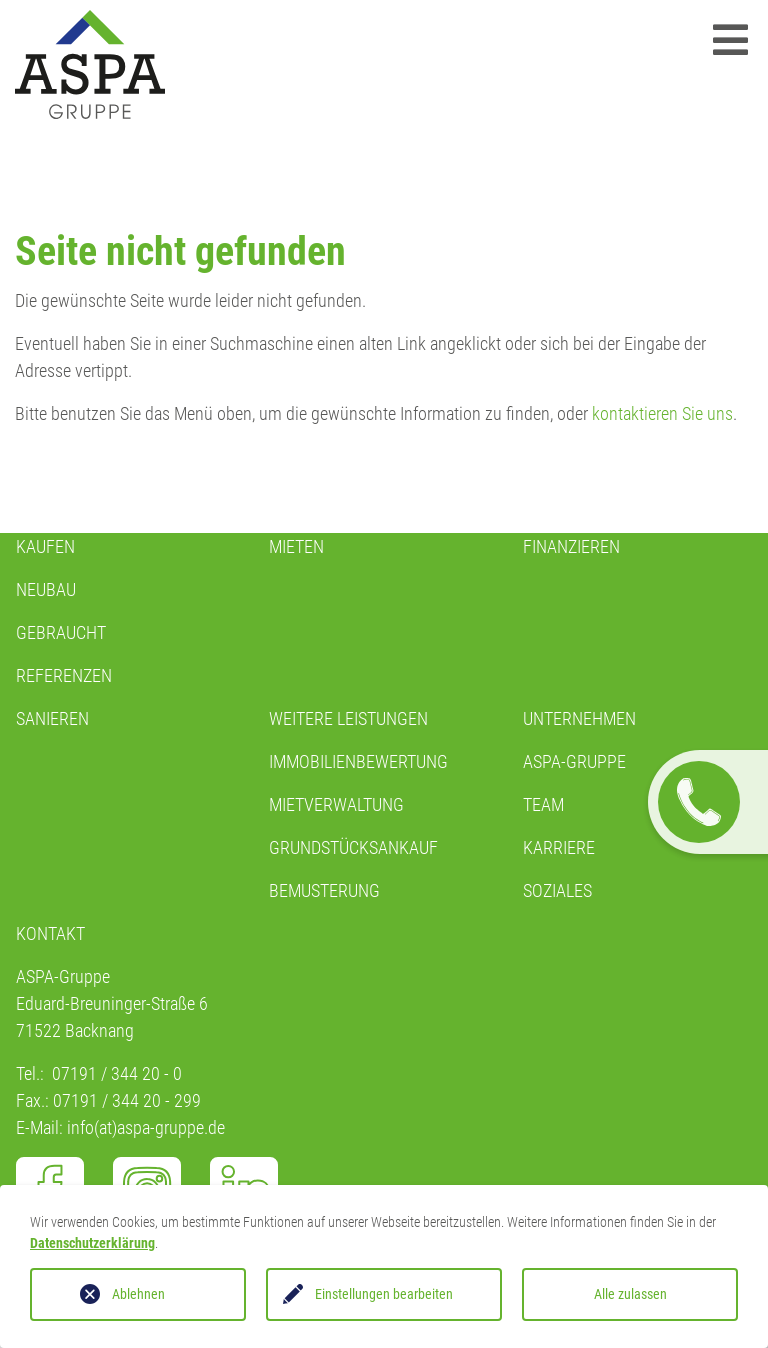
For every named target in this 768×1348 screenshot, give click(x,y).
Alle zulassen (630, 1294)
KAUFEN (45, 546)
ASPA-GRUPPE (574, 761)
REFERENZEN (64, 675)
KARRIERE (559, 847)
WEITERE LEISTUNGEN (348, 718)
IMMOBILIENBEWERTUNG (358, 761)
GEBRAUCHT (61, 632)
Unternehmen (579, 718)
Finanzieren (571, 546)
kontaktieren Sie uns (662, 413)
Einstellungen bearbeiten (384, 1294)
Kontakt (50, 933)
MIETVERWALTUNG (336, 804)
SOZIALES (557, 890)
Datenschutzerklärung (92, 1243)
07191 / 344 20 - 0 (117, 1073)
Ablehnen (138, 1294)
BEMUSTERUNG (324, 890)
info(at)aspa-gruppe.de (146, 1127)
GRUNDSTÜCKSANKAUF (353, 847)
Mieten (296, 546)
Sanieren (52, 718)
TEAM (543, 804)
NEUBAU (46, 589)
